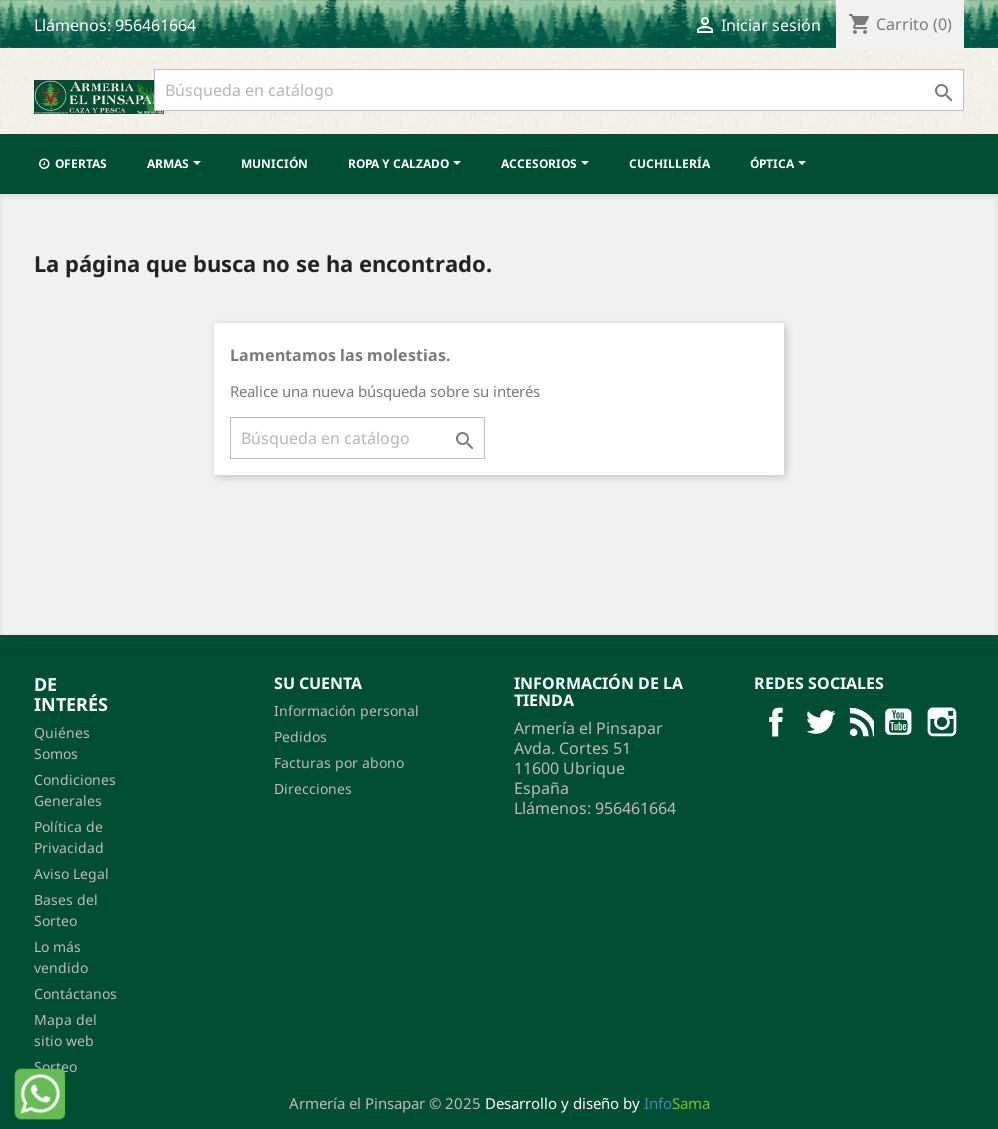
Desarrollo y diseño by (597, 1103)
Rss (859, 722)
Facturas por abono (339, 762)
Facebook (776, 722)
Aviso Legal (71, 873)
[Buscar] (559, 90)
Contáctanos (75, 993)
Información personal (346, 710)
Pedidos (300, 736)
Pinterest (942, 722)
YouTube (898, 722)
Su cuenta (318, 683)
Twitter (820, 722)
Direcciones (313, 788)
